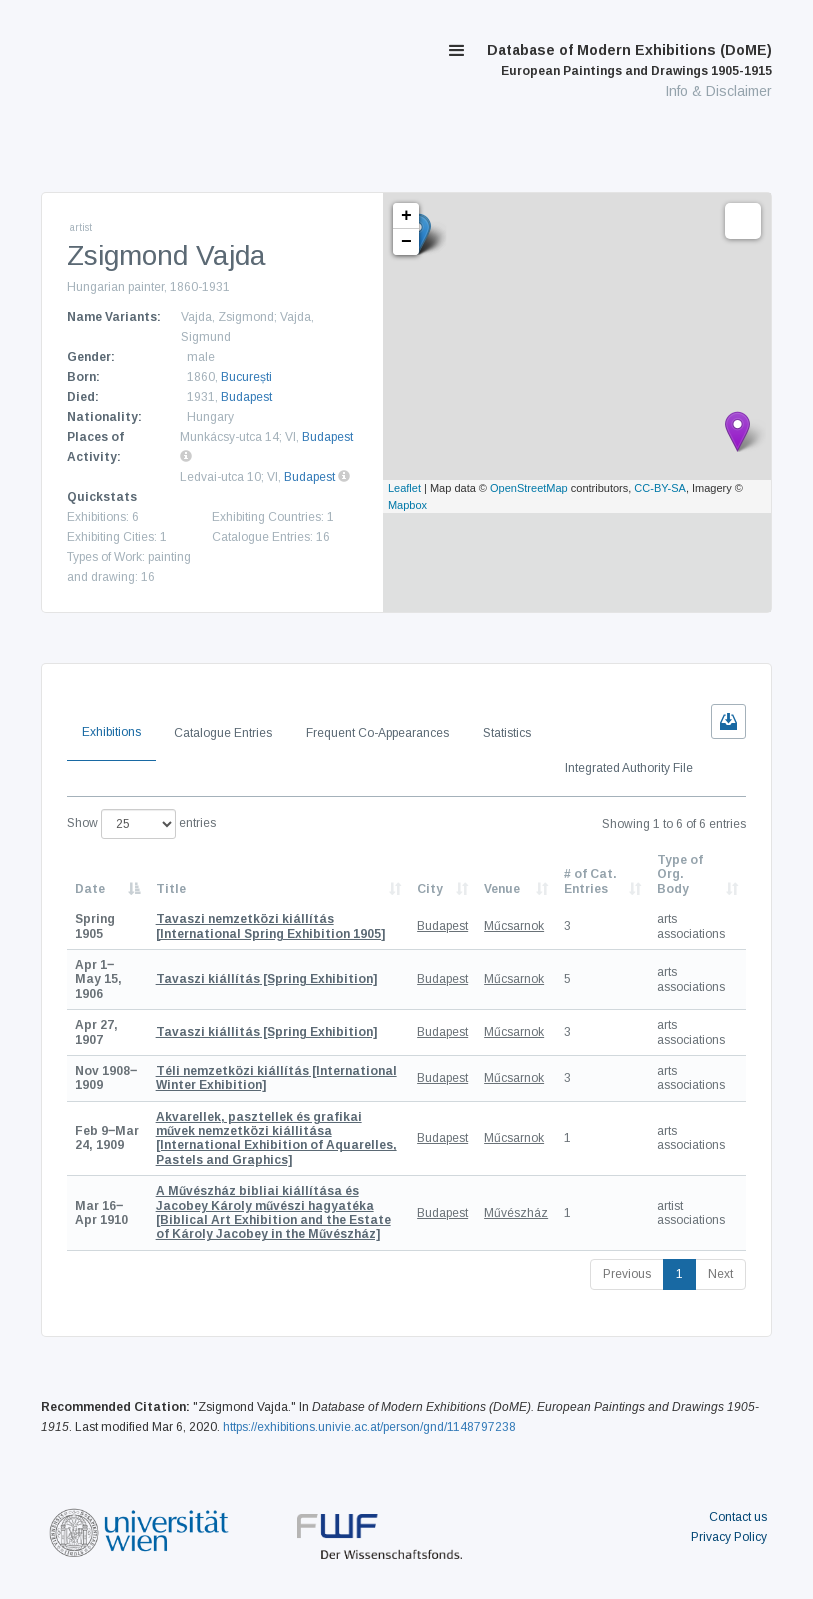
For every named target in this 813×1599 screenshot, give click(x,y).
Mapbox (407, 505)
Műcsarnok (514, 926)
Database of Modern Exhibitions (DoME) (629, 60)
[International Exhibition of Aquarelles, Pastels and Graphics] (276, 1138)
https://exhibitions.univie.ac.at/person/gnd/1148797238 (369, 1427)
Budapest (246, 397)
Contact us (738, 1517)
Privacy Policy (729, 1537)
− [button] (406, 242)
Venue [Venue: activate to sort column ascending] (502, 889)
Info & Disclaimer (718, 91)
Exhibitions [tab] (111, 732)
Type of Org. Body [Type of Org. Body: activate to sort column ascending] (680, 874)
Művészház (516, 1213)
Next (720, 1274)
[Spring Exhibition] (266, 979)
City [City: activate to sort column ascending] (430, 889)
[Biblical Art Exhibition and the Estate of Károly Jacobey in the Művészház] (273, 1212)
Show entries (141, 824)
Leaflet (404, 488)
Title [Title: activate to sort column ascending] (171, 889)
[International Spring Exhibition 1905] (270, 926)
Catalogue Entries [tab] (223, 733)
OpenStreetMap (529, 488)
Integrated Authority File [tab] (629, 768)
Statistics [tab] (507, 733)
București (246, 377)
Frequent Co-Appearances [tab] (377, 733)
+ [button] (406, 216)
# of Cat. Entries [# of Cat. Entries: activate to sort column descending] (590, 881)
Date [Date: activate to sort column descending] (90, 889)
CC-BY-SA (660, 488)
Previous (627, 1274)
